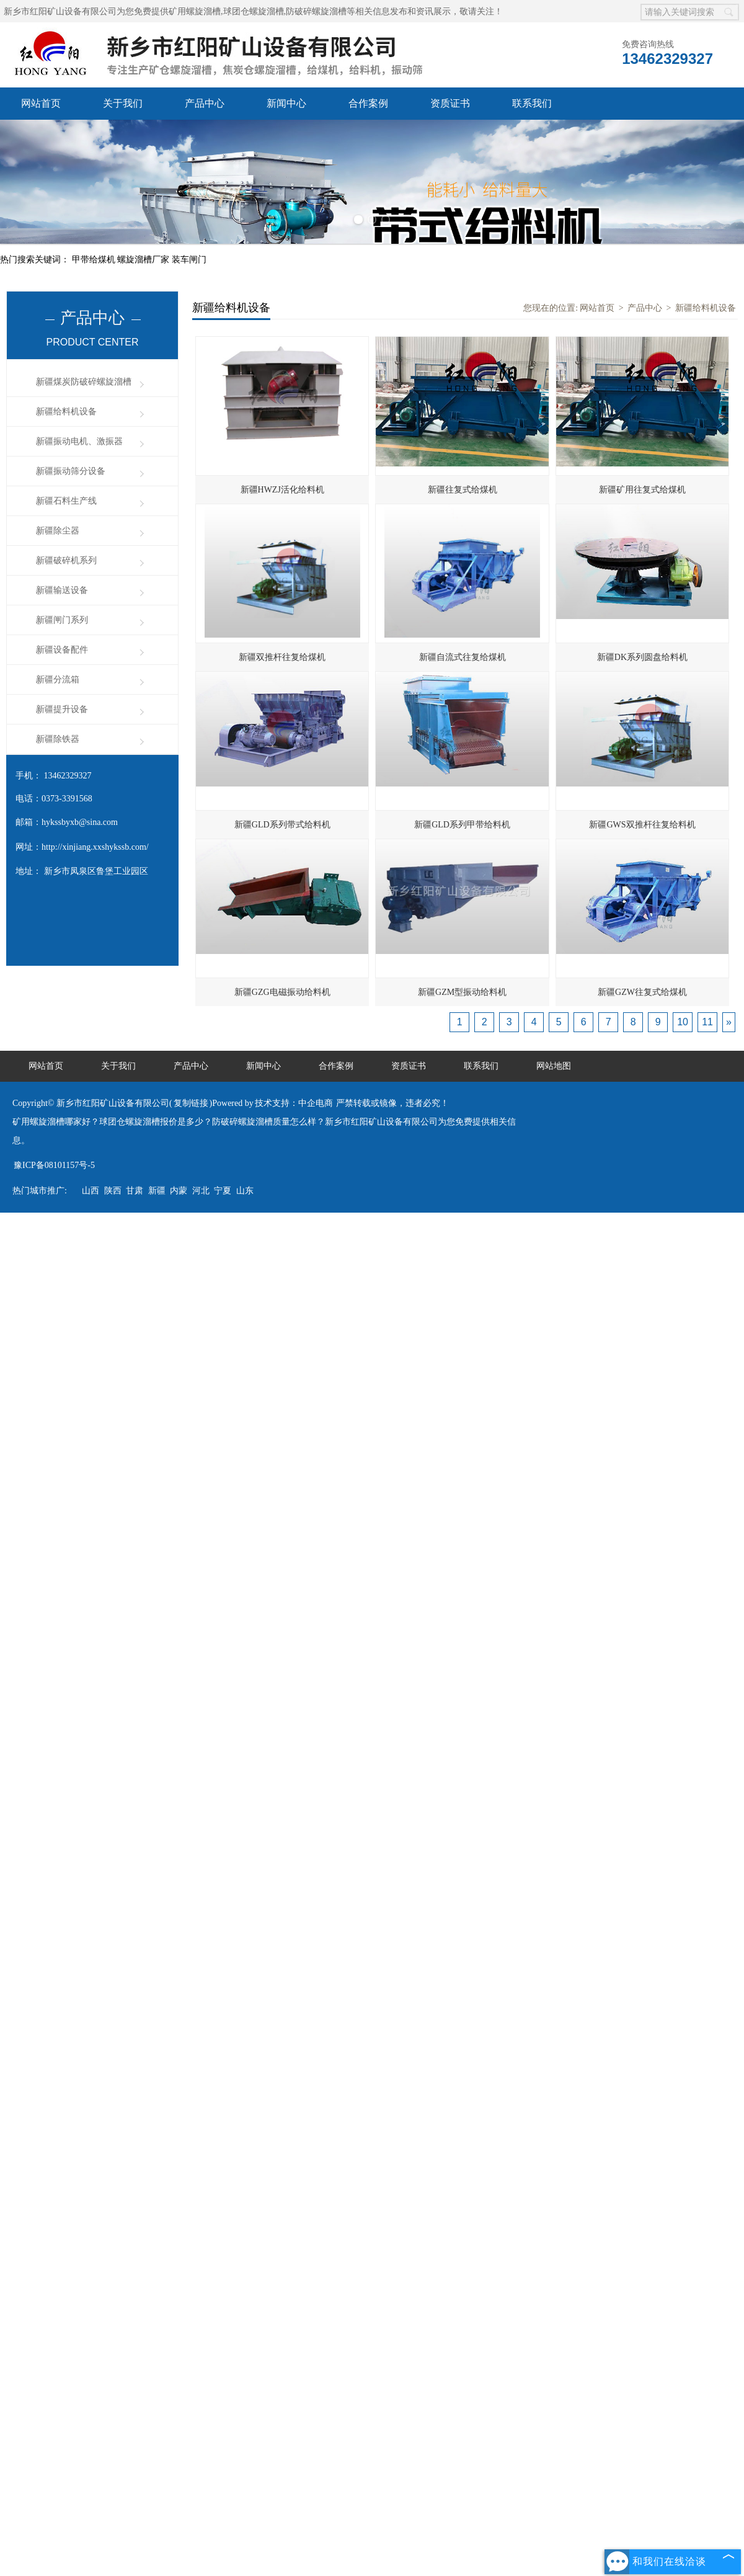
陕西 (113, 1190)
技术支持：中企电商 (294, 1103)
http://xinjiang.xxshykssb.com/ (95, 847)
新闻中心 (286, 103)
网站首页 (41, 103)
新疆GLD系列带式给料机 (282, 824)
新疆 (157, 1190)
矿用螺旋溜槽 (195, 11)
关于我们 (123, 103)
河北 (201, 1190)
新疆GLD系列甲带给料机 (462, 824)
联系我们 (532, 103)
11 (707, 1022)
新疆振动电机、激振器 (79, 441)
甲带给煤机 (95, 259)
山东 (245, 1190)
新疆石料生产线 (66, 501)
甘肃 (134, 1190)
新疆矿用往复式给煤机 (642, 489)
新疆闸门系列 (62, 620)
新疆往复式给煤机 (462, 489)
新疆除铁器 (57, 739)
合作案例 (368, 103)
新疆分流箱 (57, 679)
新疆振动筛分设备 (70, 471)
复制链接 (191, 1103)
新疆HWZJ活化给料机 (282, 489)
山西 (90, 1190)
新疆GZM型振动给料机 (462, 992)
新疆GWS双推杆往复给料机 (642, 824)
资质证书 (450, 103)
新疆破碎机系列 (66, 560)
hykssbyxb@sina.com (80, 822)
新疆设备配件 (62, 649)
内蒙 (178, 1190)
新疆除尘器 (57, 530)
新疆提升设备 (62, 709)
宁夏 (222, 1190)
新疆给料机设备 (66, 411)
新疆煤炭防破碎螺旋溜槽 (83, 381)
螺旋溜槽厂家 (144, 259)
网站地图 (553, 1066)
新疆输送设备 (62, 590)
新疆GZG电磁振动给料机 (282, 992)
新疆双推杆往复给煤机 (282, 657)
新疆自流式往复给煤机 (462, 657)
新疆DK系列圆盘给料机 (642, 657)
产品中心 (204, 103)
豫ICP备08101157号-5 (54, 1165)
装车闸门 (189, 259)
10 (682, 1022)
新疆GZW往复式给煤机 (642, 992)
